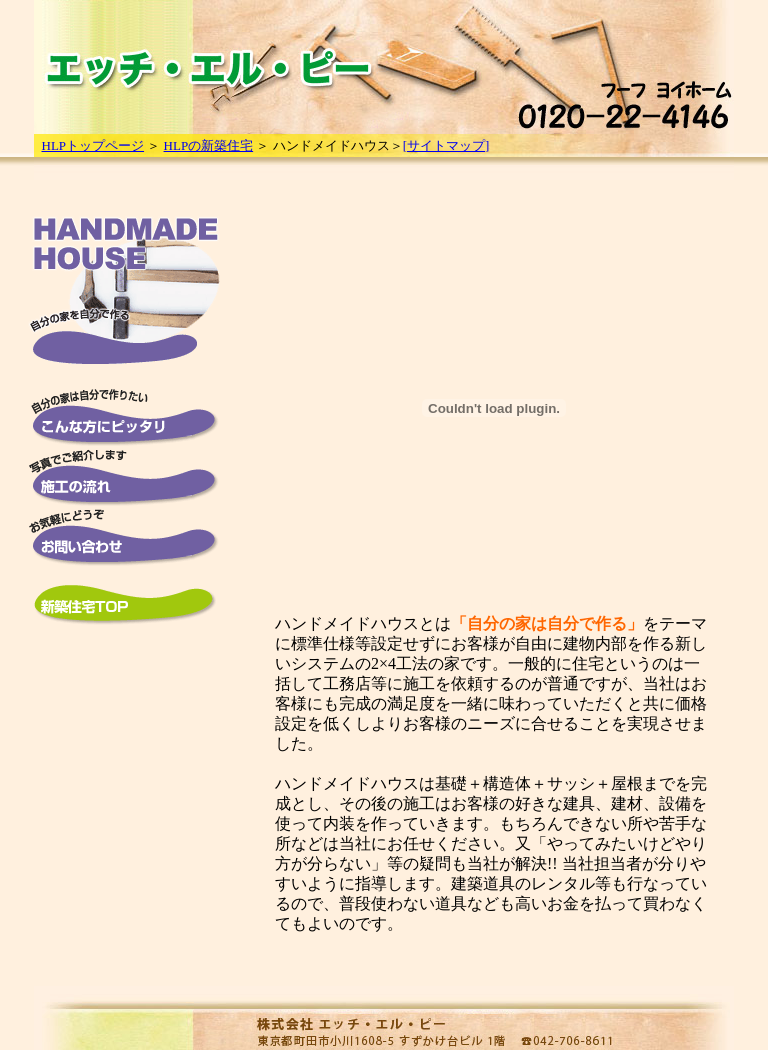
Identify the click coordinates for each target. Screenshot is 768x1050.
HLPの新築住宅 (209, 145)
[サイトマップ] (446, 145)
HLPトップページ (93, 145)
